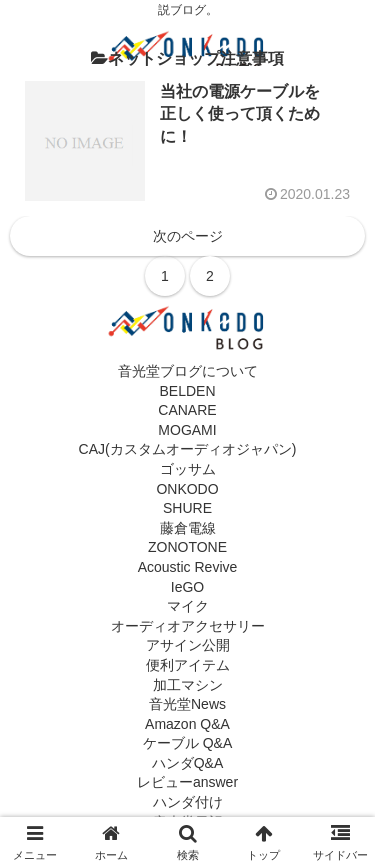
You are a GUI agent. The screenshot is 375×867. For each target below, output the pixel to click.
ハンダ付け (188, 802)
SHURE (187, 508)
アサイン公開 (188, 645)
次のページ (188, 236)
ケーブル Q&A (187, 743)
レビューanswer (187, 782)
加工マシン (188, 685)
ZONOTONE (187, 547)
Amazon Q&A (187, 724)
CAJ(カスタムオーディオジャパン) (188, 449)
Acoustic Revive (188, 567)
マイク (188, 606)
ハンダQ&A (188, 763)
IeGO (187, 587)
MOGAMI (187, 430)
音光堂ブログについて (188, 371)
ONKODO (187, 489)
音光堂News (187, 704)
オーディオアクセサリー (188, 626)
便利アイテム (188, 665)
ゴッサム (188, 469)
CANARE (187, 410)
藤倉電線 (188, 528)
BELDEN (187, 391)
